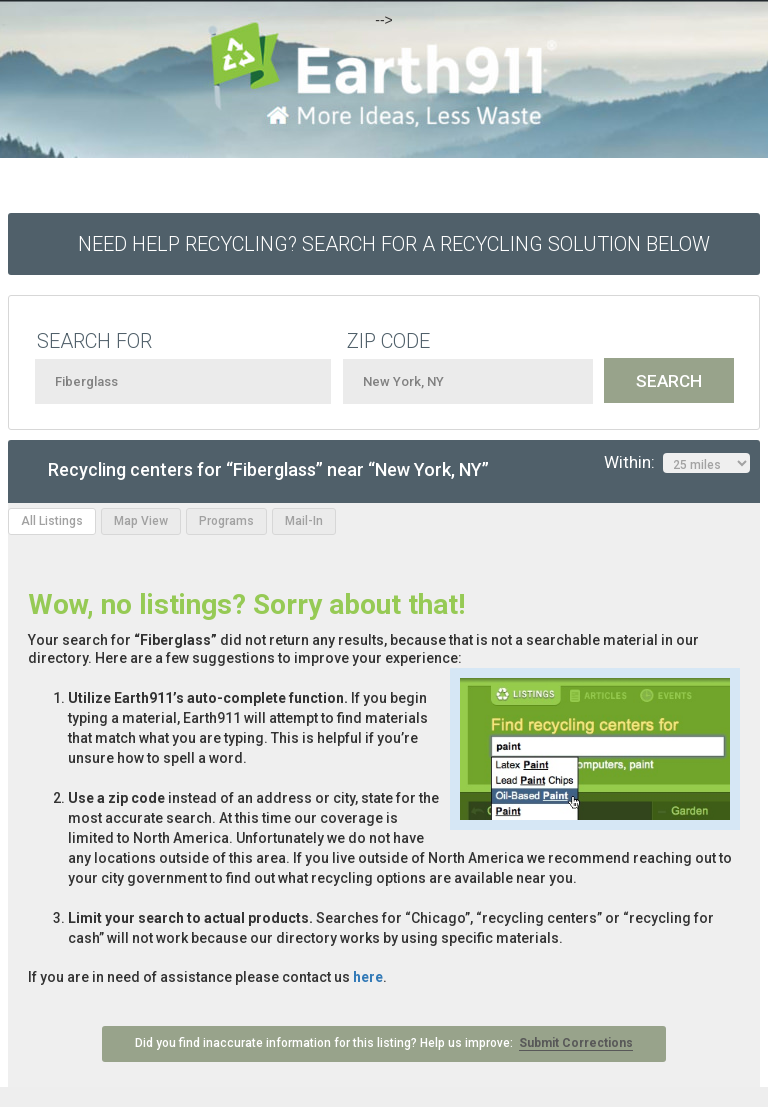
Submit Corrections (576, 1043)
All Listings (52, 521)
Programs (226, 521)
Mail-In (304, 521)
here (368, 977)
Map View (141, 521)
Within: (677, 463)
